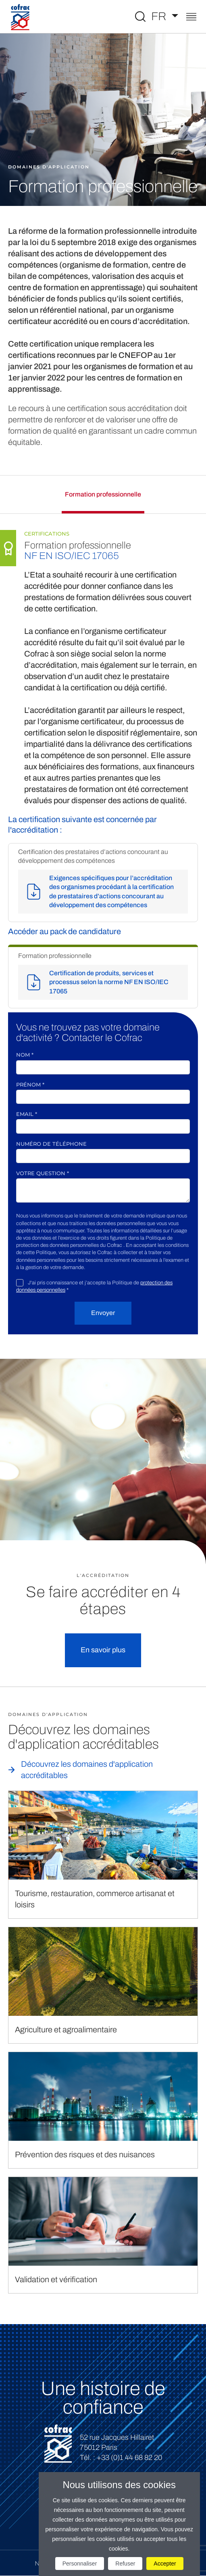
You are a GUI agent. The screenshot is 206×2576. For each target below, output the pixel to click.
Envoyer (103, 1312)
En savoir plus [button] (103, 1650)
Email (26, 1114)
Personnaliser (79, 2563)
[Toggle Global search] (140, 16)
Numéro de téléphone (51, 1144)
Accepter (165, 2563)
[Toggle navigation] (191, 17)
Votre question (42, 1173)
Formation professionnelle (103, 494)
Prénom (30, 1084)
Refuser (125, 2563)
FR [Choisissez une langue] (160, 16)
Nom (24, 1054)
